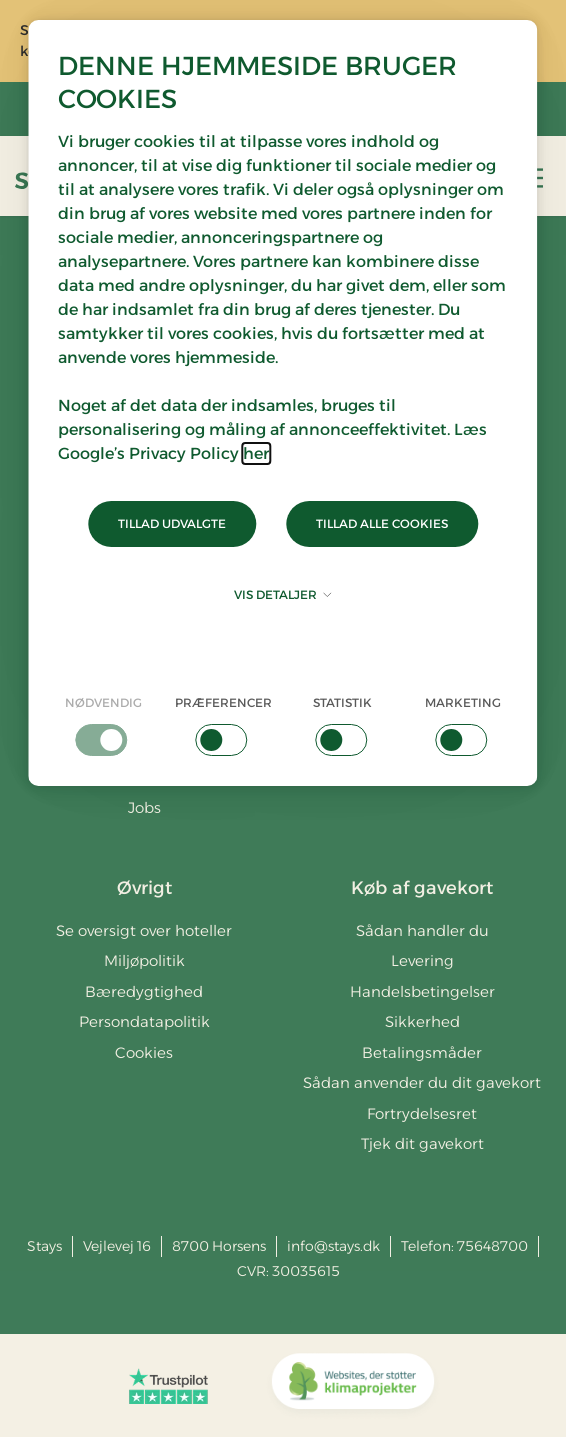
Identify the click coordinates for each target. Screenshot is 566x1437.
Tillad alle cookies (382, 523)
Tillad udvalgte (172, 523)
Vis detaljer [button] (282, 594)
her (256, 453)
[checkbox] (103, 725)
